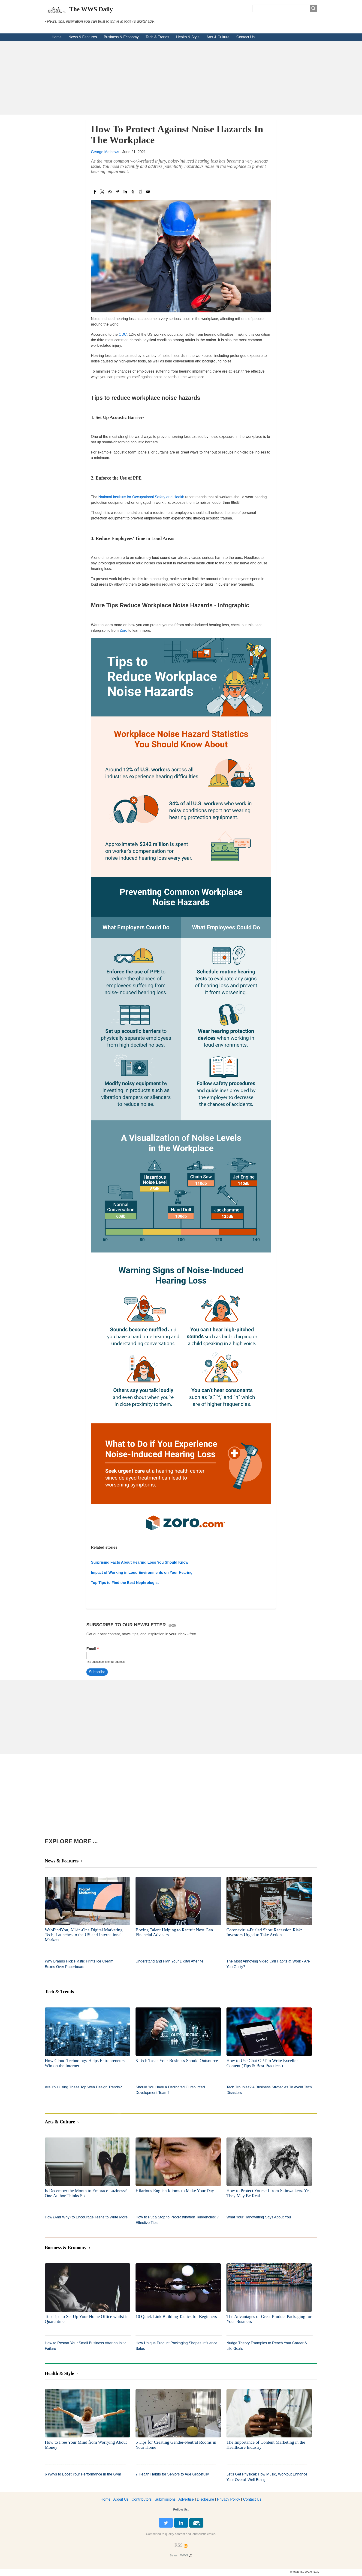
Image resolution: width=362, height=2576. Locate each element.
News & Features (83, 37)
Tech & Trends (157, 37)
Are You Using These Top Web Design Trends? (83, 2087)
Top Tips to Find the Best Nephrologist (125, 1583)
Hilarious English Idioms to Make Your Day (175, 2190)
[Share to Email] (148, 192)
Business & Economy (121, 37)
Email (91, 1649)
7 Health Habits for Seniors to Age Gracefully (172, 2474)
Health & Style (187, 37)
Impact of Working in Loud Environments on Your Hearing (142, 1572)
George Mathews (105, 152)
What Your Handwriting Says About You (258, 2217)
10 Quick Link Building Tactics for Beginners (176, 2316)
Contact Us (245, 37)
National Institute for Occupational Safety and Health (140, 497)
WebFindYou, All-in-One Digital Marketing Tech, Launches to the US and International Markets (84, 1934)
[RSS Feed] (179, 2545)
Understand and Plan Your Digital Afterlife (169, 1961)
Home (57, 37)
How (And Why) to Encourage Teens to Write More (86, 2217)
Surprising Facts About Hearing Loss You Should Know (139, 1562)
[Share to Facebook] (95, 192)
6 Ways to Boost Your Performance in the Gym (83, 2474)
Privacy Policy (228, 2499)
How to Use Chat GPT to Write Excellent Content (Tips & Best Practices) (263, 2063)
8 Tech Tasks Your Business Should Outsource (177, 2060)
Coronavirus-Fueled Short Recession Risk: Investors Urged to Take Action (264, 1932)
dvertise (186, 2499)
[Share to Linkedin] (125, 192)
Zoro (123, 630)
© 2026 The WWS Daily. (305, 2572)
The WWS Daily (91, 9)
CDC (123, 334)
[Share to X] (102, 192)
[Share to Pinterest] (118, 192)
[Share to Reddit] (140, 192)
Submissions (165, 2499)
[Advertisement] (181, 77)
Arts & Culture (217, 37)
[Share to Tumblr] (133, 192)
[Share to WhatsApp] (110, 192)
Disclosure (205, 2499)
